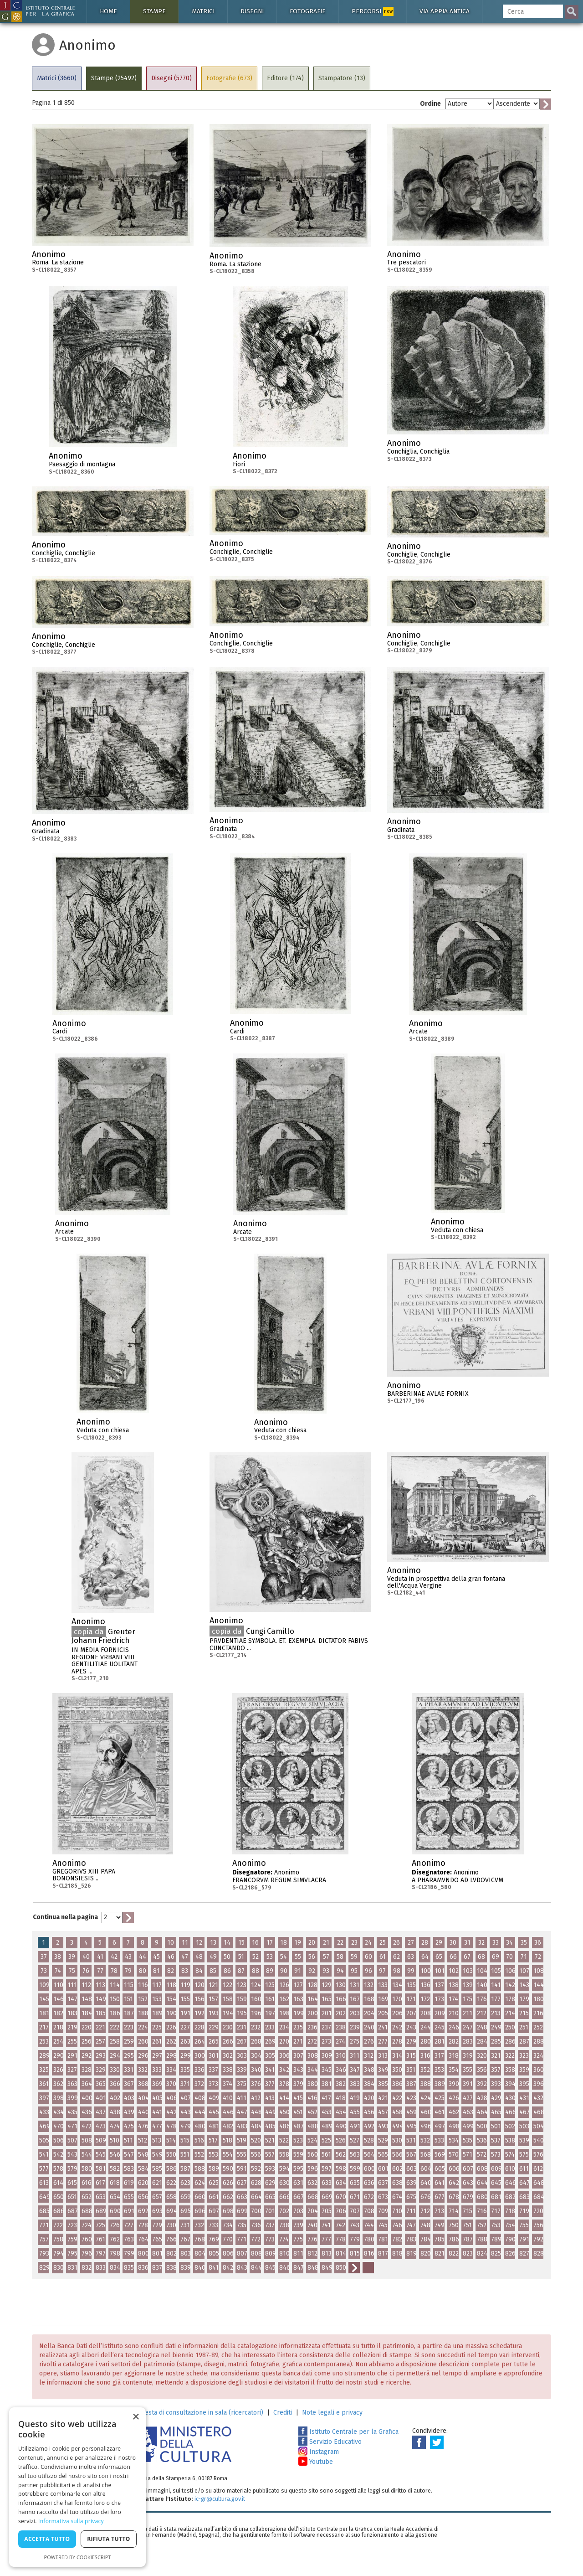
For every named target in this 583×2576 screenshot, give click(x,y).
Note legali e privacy (332, 2412)
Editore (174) (285, 78)
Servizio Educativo (330, 2442)
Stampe (154, 11)
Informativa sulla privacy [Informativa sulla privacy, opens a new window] (71, 2521)
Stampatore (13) (341, 78)
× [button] (135, 2417)
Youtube (315, 2462)
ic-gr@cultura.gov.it (219, 2498)
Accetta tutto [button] (47, 2539)
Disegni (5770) (171, 78)
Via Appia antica (444, 11)
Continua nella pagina (65, 1917)
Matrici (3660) (57, 78)
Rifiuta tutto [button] (108, 2539)
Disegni (252, 11)
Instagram (318, 2452)
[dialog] (77, 2487)
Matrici (203, 11)
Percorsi (373, 11)
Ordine (430, 104)
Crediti (282, 2412)
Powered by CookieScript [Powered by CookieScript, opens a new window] (77, 2557)
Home (108, 11)
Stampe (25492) (114, 78)
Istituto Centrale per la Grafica (348, 2432)
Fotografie (308, 11)
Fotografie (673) (229, 78)
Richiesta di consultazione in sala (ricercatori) (197, 2412)
